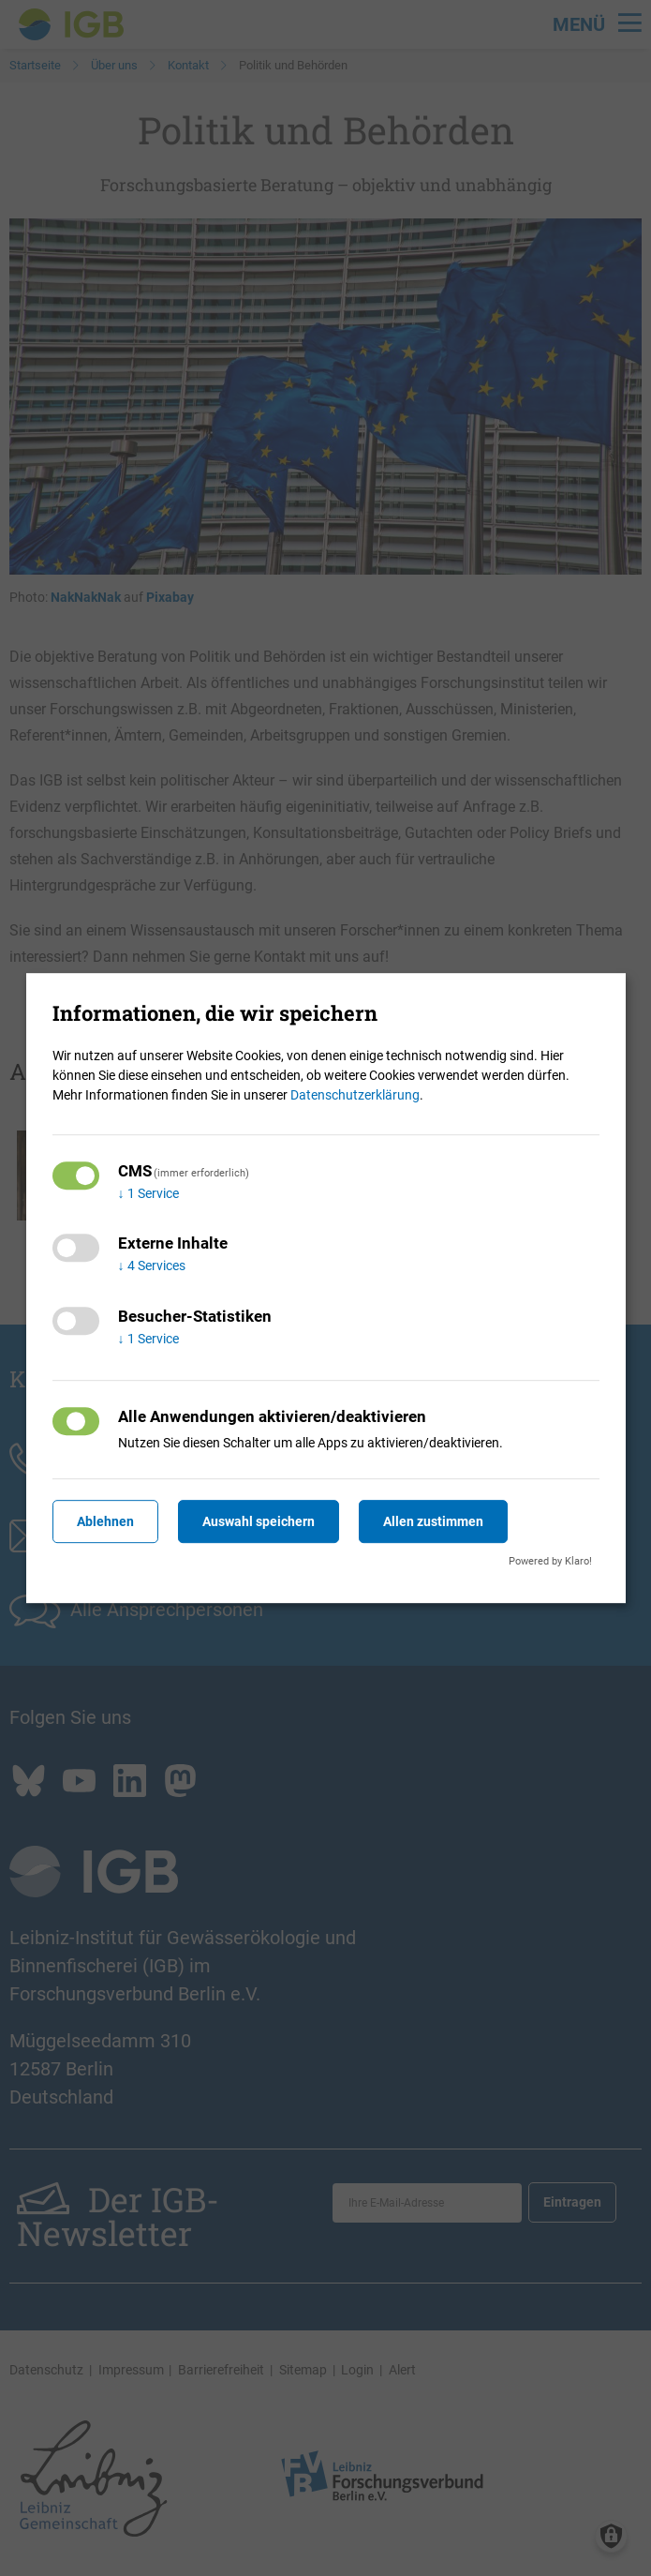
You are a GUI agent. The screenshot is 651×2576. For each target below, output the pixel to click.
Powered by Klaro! (550, 1561)
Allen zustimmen (433, 1521)
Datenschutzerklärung (355, 1094)
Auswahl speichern (258, 1521)
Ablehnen (105, 1521)
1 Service (148, 1193)
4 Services (151, 1266)
